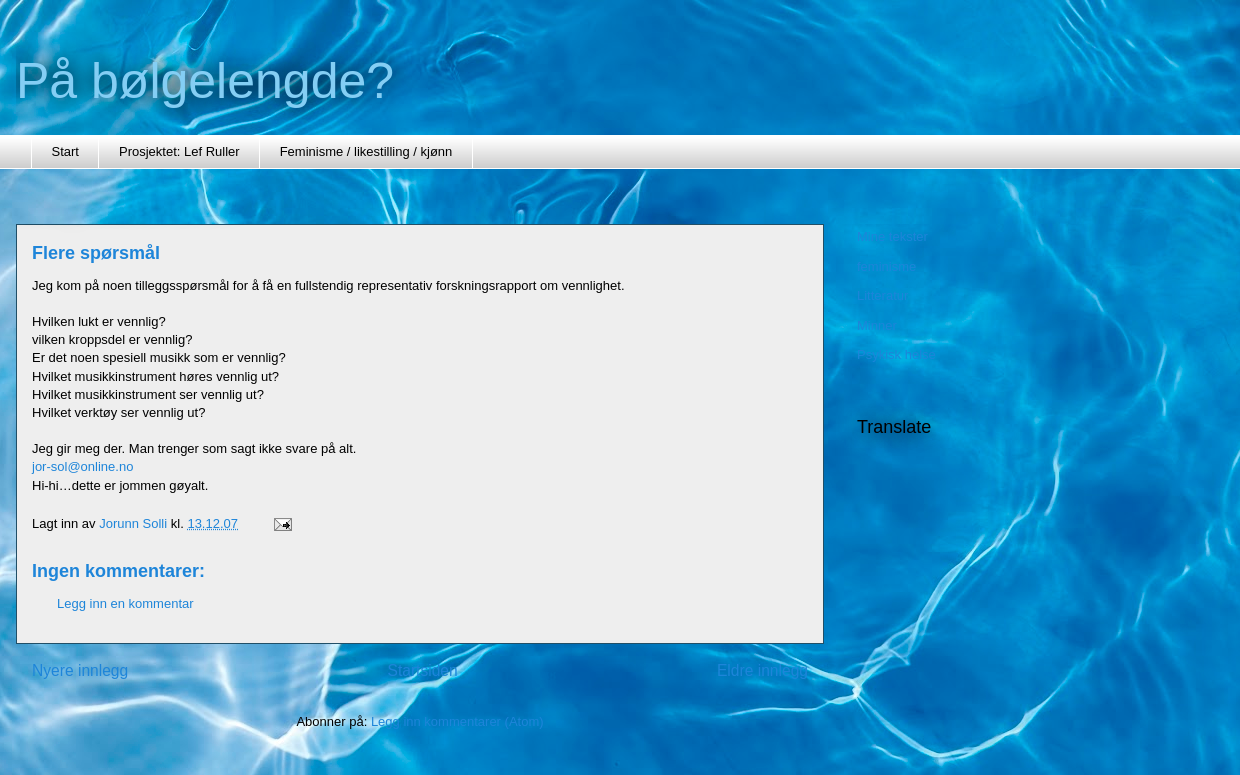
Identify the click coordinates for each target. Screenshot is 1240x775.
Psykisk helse (896, 354)
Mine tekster (892, 236)
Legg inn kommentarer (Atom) (457, 721)
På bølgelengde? (205, 81)
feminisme (886, 266)
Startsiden (422, 670)
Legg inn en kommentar (125, 603)
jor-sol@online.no (82, 466)
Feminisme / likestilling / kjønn (366, 151)
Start (65, 151)
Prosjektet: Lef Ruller (179, 151)
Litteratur (882, 295)
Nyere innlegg (80, 670)
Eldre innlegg (762, 670)
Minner (877, 325)
